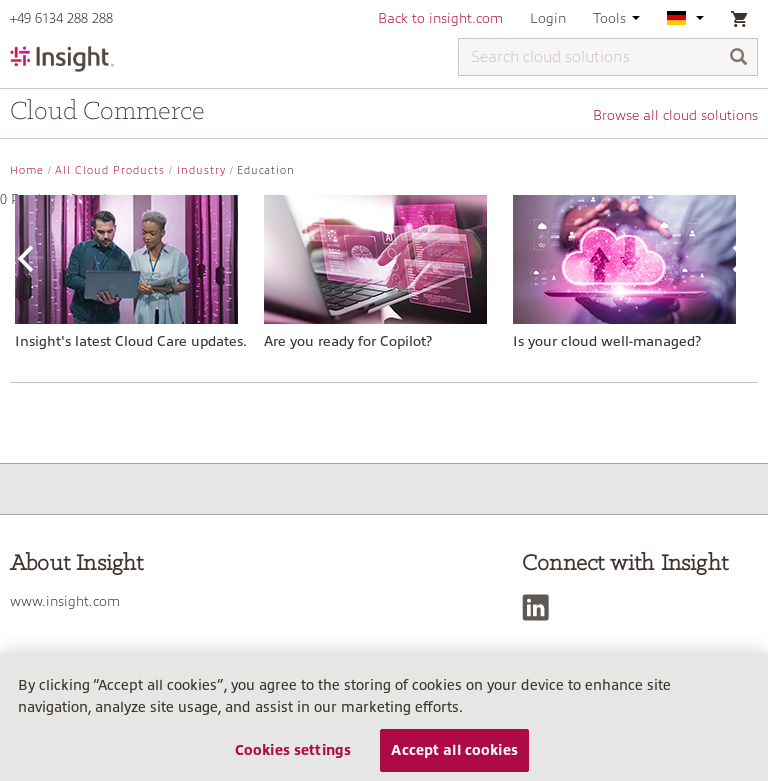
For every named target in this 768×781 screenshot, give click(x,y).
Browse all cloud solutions (675, 115)
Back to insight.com (440, 18)
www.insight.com (65, 601)
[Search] (739, 58)
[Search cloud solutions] (608, 57)
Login (548, 18)
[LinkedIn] (540, 607)
